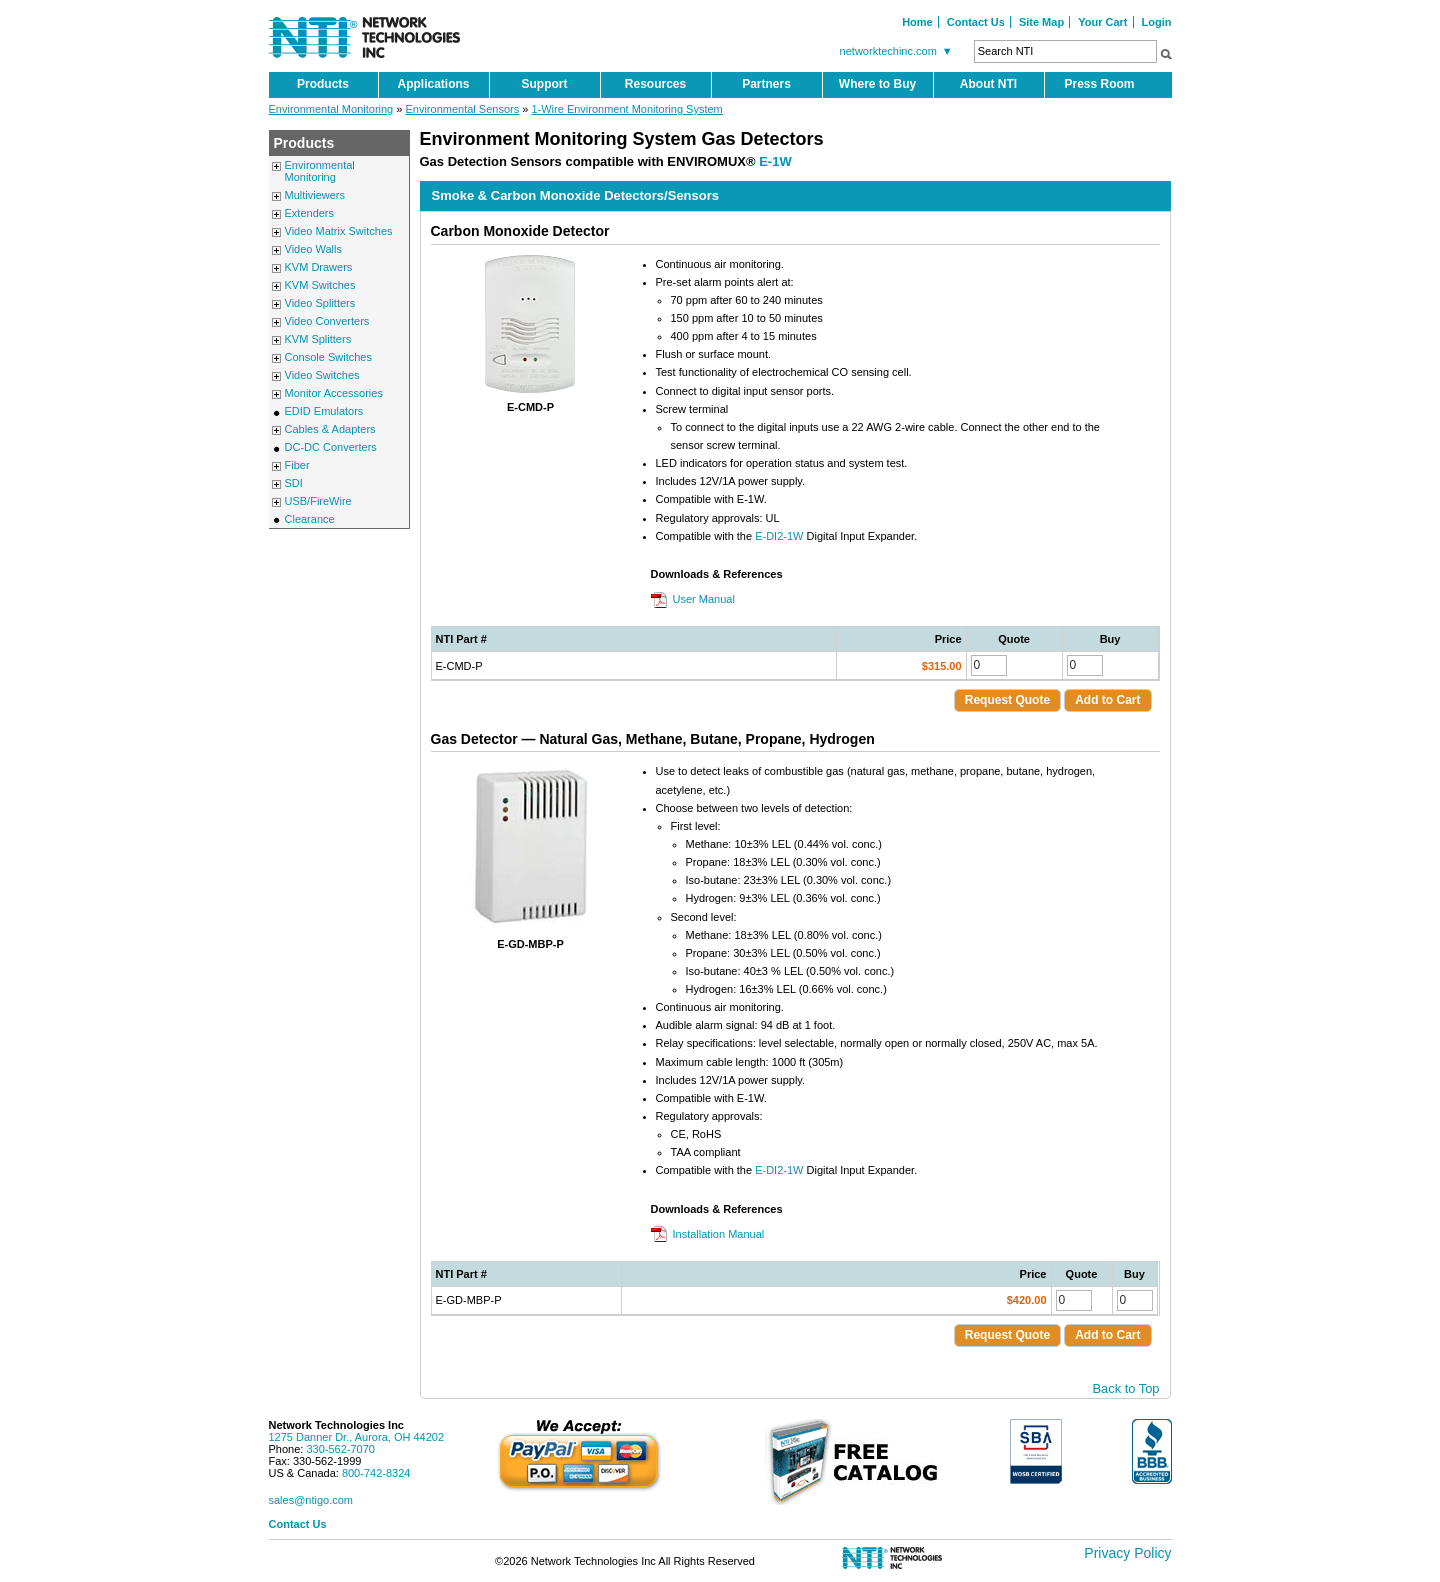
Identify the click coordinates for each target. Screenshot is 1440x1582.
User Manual (704, 599)
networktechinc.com (899, 51)
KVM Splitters (318, 339)
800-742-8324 (376, 1473)
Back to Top (1126, 1388)
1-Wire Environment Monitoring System (626, 109)
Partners (766, 84)
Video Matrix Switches (339, 231)
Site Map (1041, 22)
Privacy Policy (1127, 1553)
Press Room (1099, 84)
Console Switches (328, 357)
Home (917, 22)
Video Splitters (320, 303)
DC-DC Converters (331, 447)
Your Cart (1102, 22)
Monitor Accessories (334, 393)
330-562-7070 (340, 1449)
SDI (294, 483)
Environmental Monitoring (331, 109)
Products (323, 84)
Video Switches (322, 375)
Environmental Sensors (462, 109)
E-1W (775, 161)
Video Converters (327, 321)
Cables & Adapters (330, 429)
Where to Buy (877, 84)
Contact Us (976, 22)
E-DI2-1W (779, 536)
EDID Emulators (324, 411)
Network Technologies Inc (337, 1425)
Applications (433, 84)
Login (1157, 22)
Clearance (310, 519)
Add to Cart (1107, 700)
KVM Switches (320, 285)
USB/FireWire (318, 501)
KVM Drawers (319, 267)
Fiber (297, 465)
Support (545, 84)
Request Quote (1007, 700)
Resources (655, 84)
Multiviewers (315, 195)
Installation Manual (719, 1234)
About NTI (988, 84)
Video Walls (313, 249)
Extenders (310, 213)
